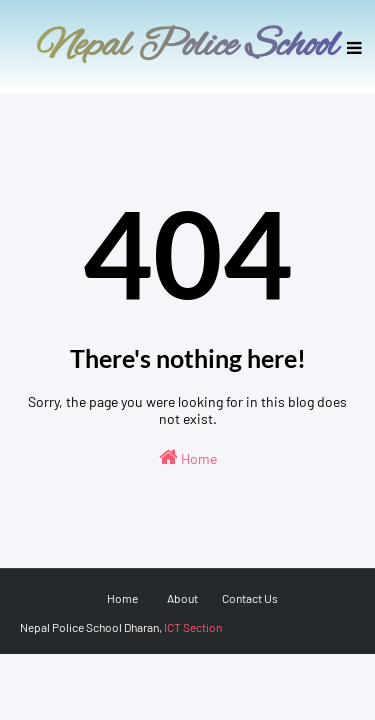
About (182, 598)
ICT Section (193, 627)
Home (188, 457)
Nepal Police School (187, 46)
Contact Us (250, 598)
